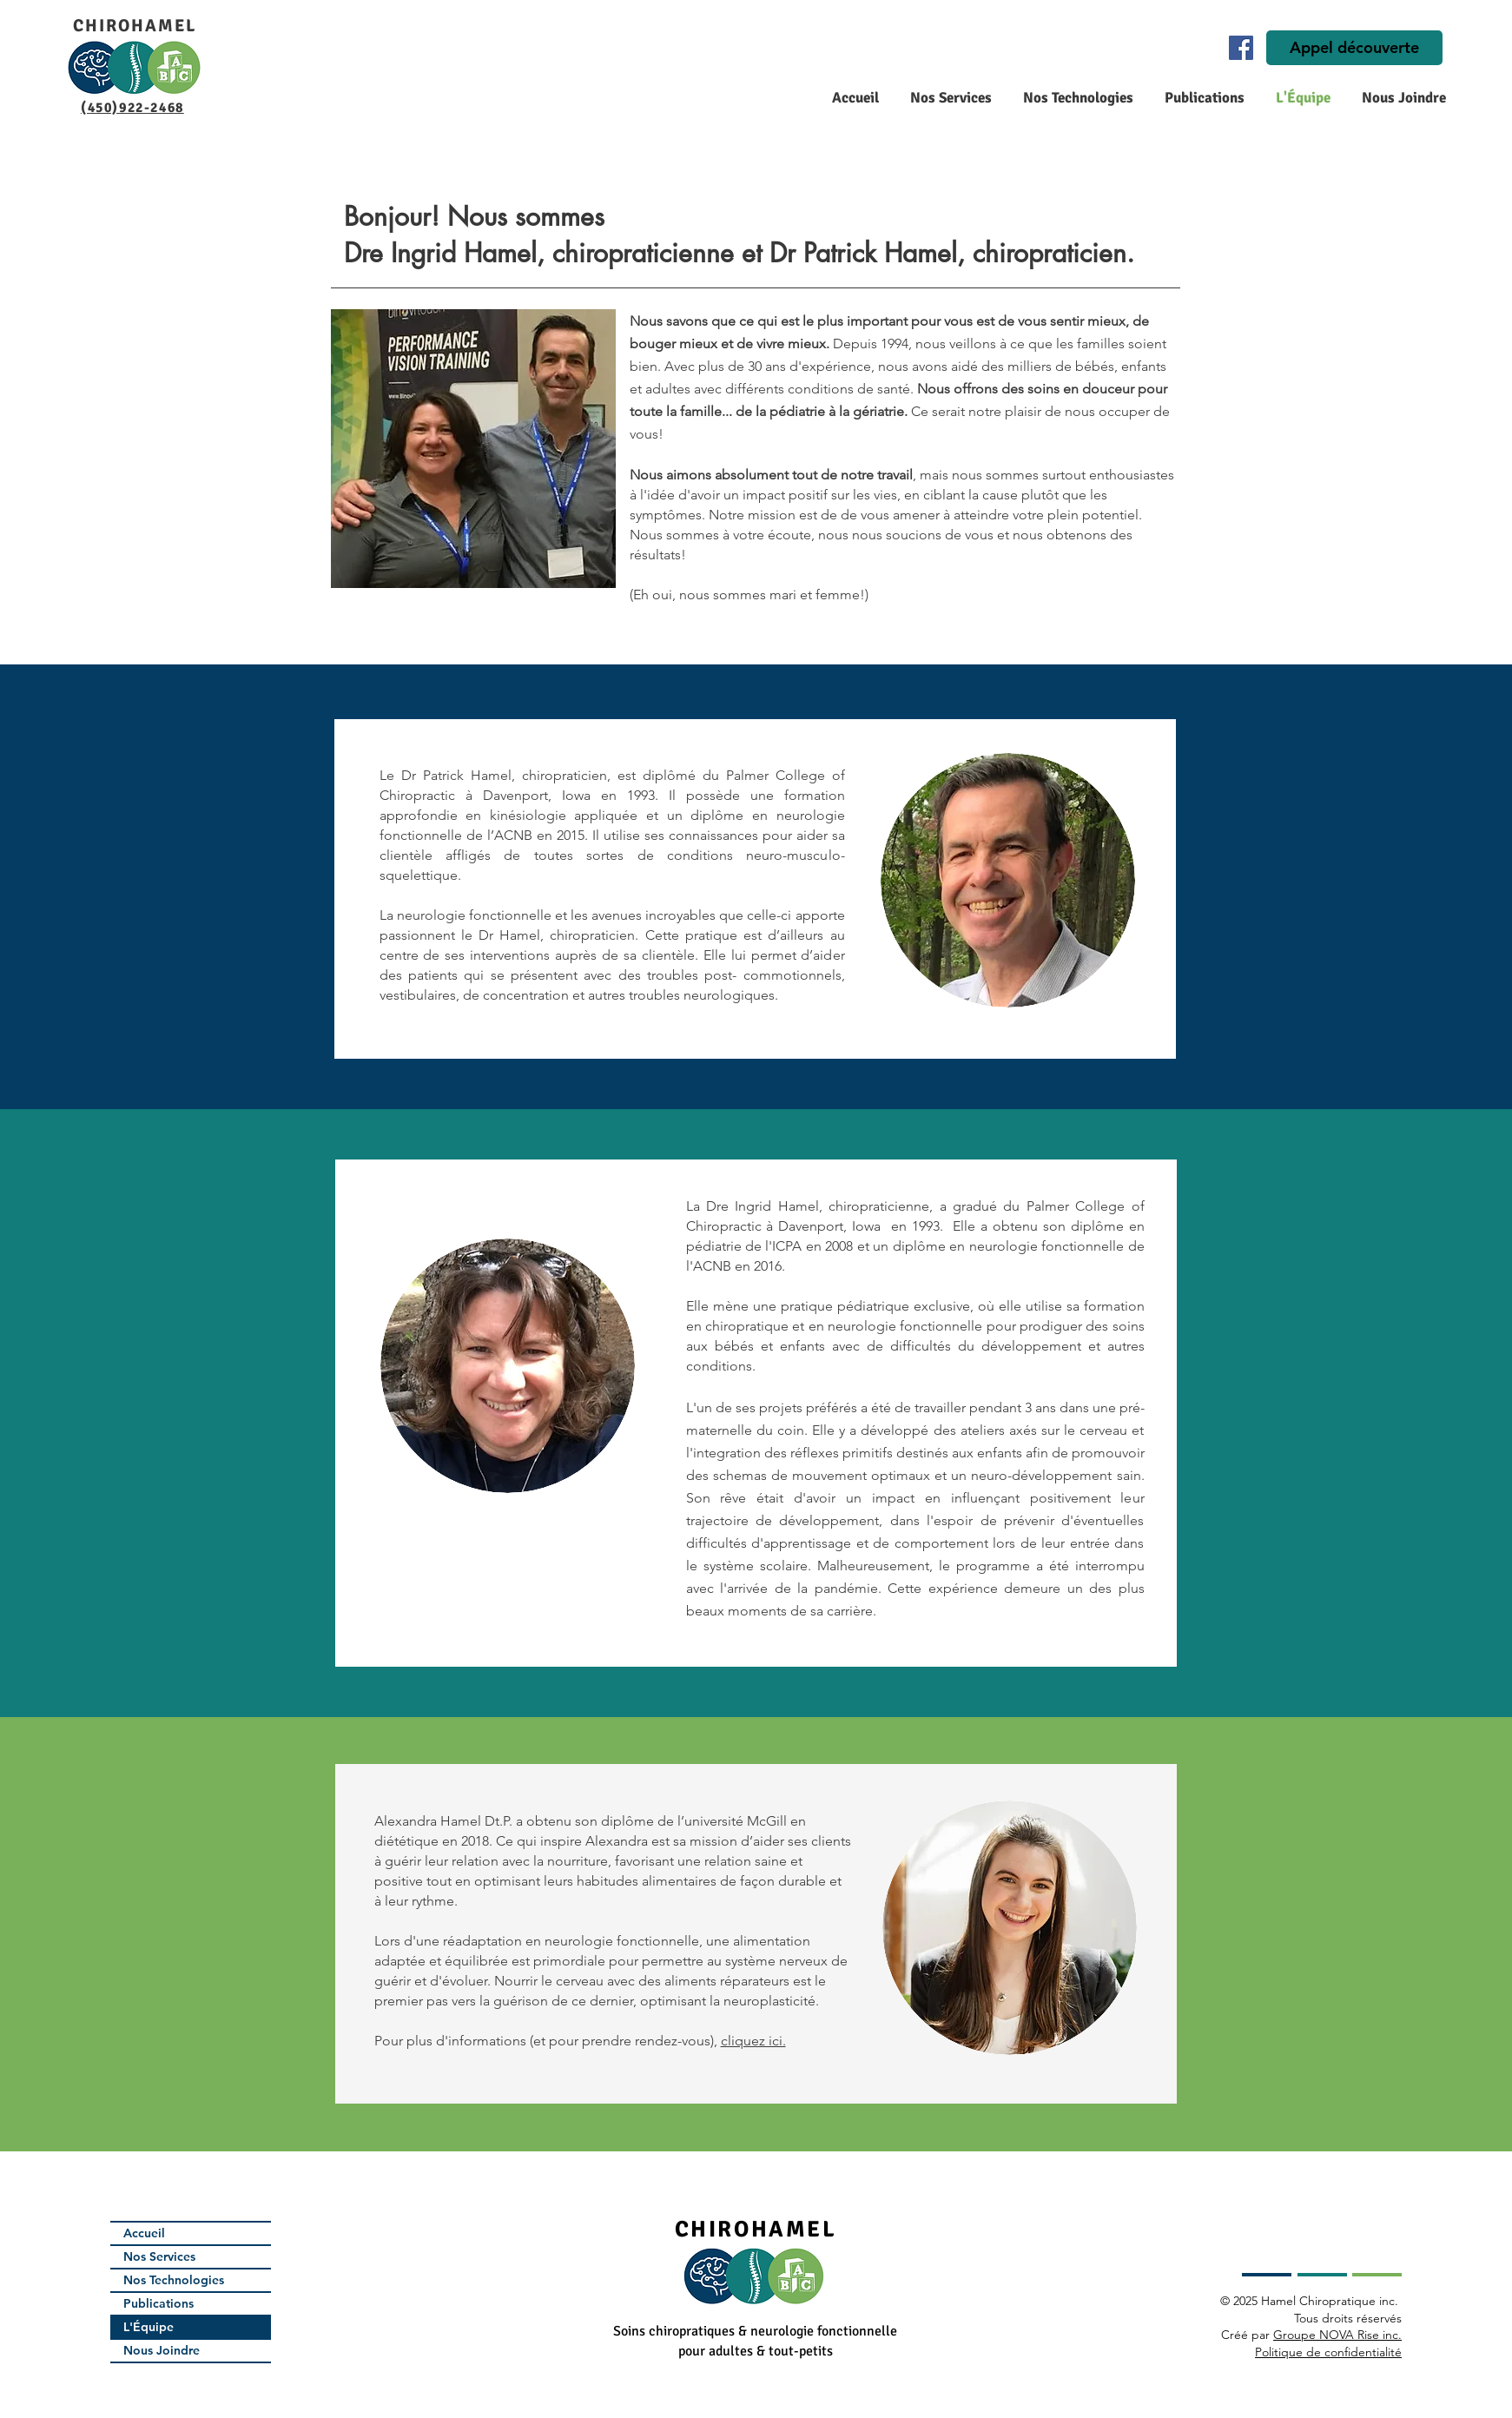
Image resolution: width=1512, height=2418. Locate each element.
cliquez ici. (753, 2040)
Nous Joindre (161, 2350)
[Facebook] (1241, 48)
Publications (158, 2303)
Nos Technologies (173, 2280)
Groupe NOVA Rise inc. (1337, 2334)
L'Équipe (148, 2327)
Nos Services (159, 2256)
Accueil (144, 2233)
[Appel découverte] (1354, 47)
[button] (948, 98)
